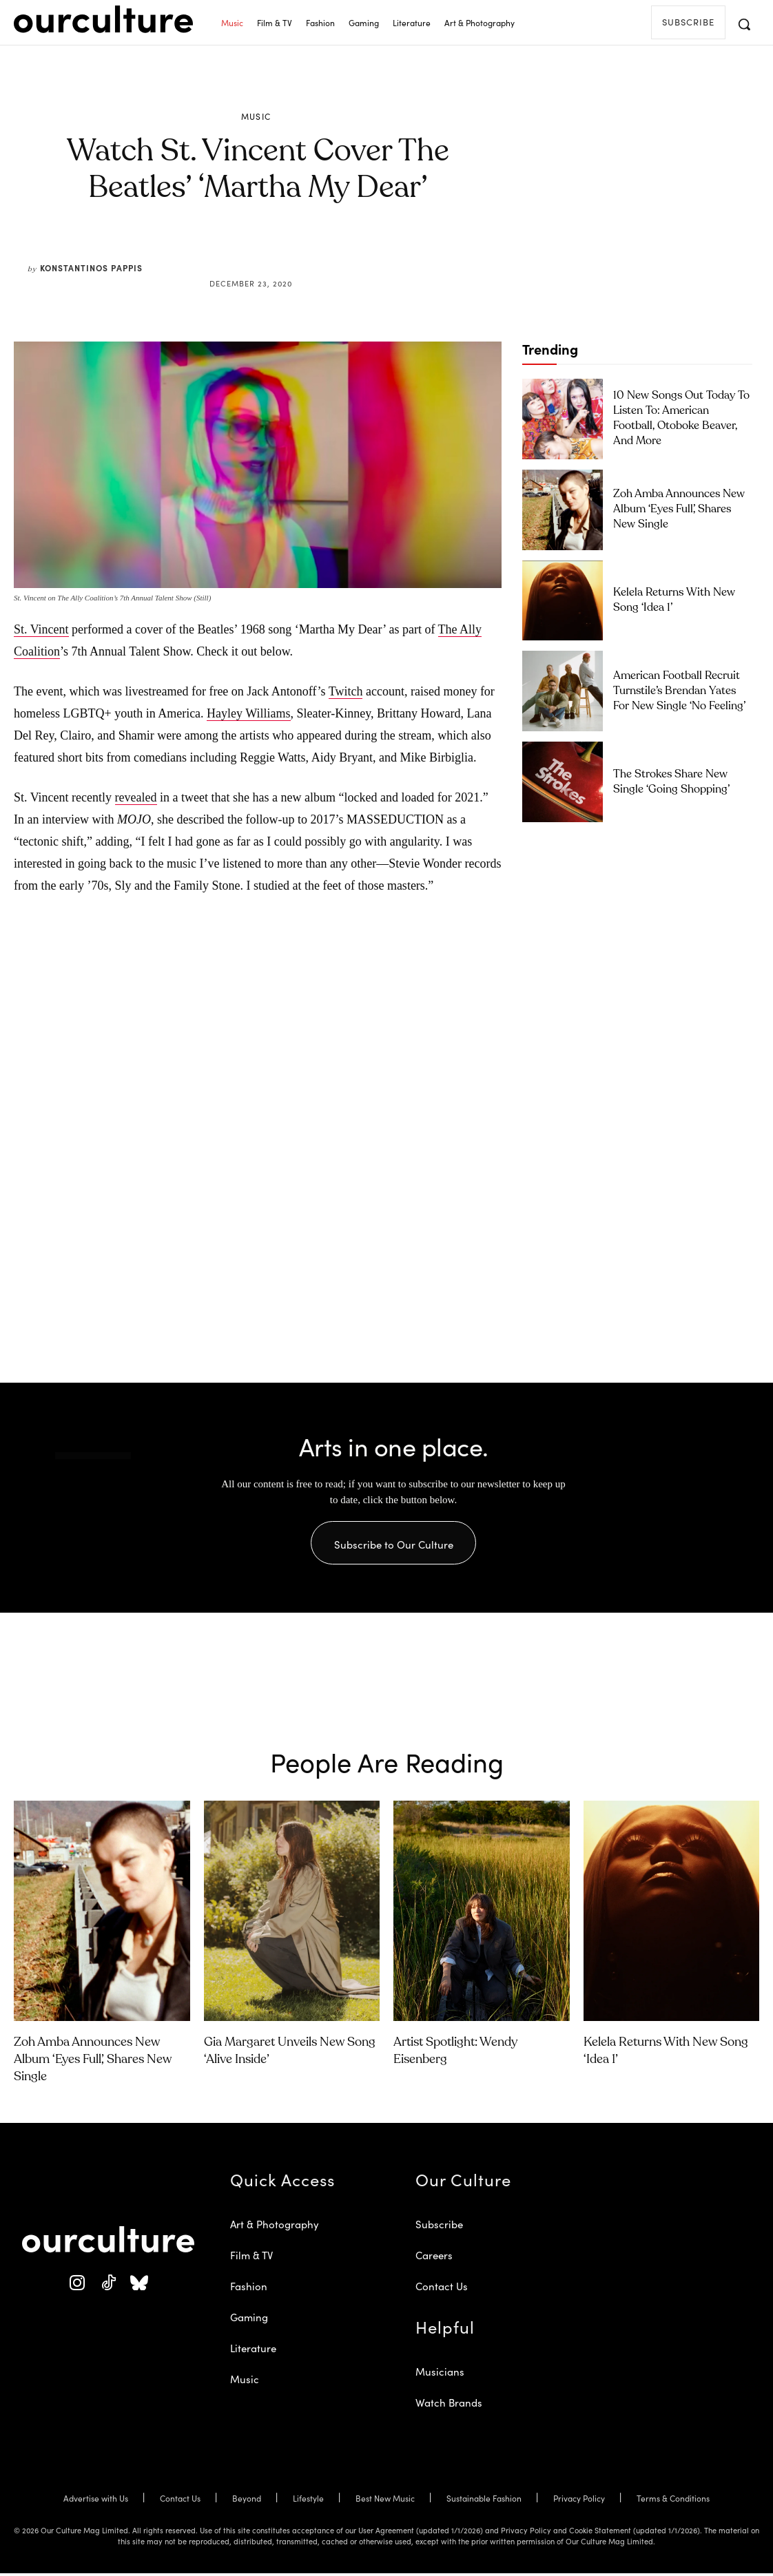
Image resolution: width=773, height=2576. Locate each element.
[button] (744, 24)
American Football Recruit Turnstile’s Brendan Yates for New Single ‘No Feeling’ (674, 690)
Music (256, 116)
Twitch (346, 691)
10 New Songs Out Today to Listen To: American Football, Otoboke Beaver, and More (673, 418)
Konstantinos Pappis (91, 267)
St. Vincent (41, 629)
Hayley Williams (248, 713)
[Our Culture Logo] (103, 19)
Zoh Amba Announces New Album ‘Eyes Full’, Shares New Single (674, 509)
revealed (136, 797)
